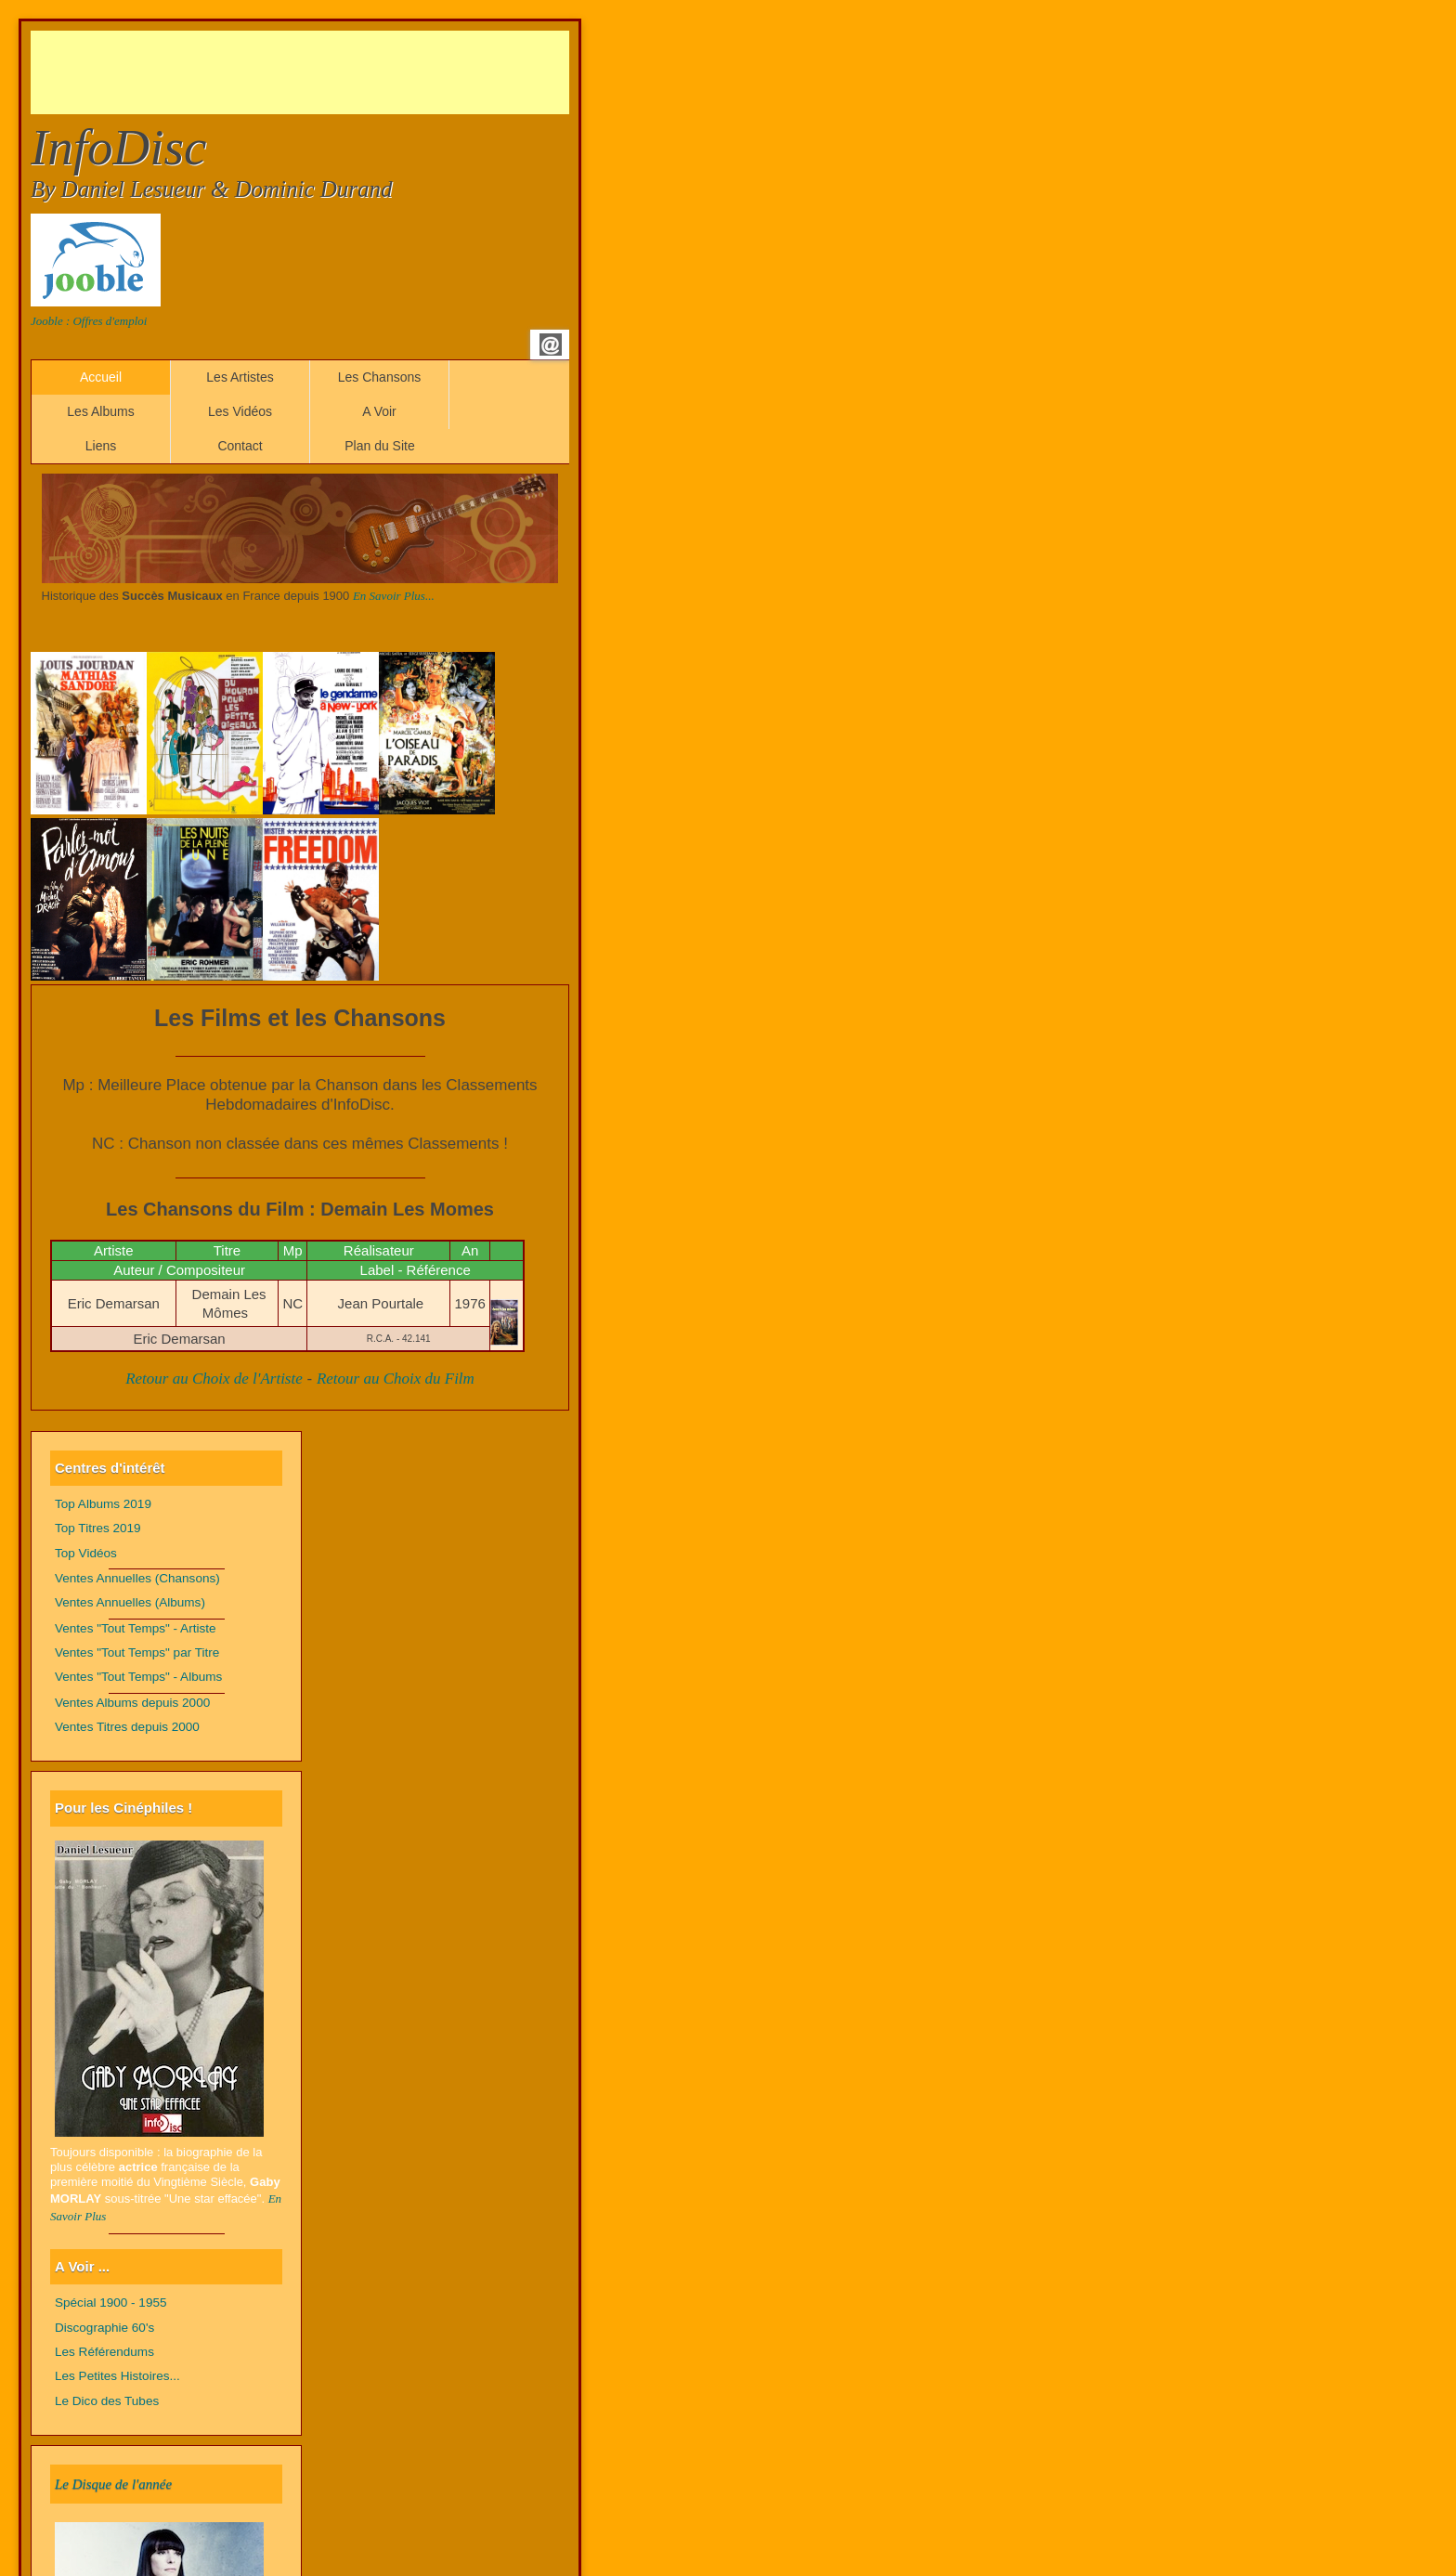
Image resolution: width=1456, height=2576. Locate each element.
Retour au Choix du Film (395, 1378)
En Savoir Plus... (394, 596)
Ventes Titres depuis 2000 (127, 1727)
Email (551, 344)
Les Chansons (380, 377)
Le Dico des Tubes (107, 2401)
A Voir (379, 411)
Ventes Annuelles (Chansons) (137, 1578)
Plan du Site (379, 445)
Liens (100, 445)
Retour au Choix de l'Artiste (214, 1378)
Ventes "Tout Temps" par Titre (137, 1652)
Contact (239, 445)
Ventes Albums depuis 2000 (132, 1703)
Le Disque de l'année (113, 2484)
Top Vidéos (86, 1553)
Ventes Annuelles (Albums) (130, 1602)
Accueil (101, 377)
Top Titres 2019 (98, 1528)
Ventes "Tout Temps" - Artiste (135, 1628)
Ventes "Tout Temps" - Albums (138, 1677)
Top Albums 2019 (103, 1504)
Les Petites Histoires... (117, 2376)
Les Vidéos (240, 411)
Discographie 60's (104, 2328)
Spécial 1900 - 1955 (111, 2302)
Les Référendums (104, 2352)
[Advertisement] (369, 72)
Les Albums (100, 411)
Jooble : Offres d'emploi (89, 321)
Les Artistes (239, 377)
